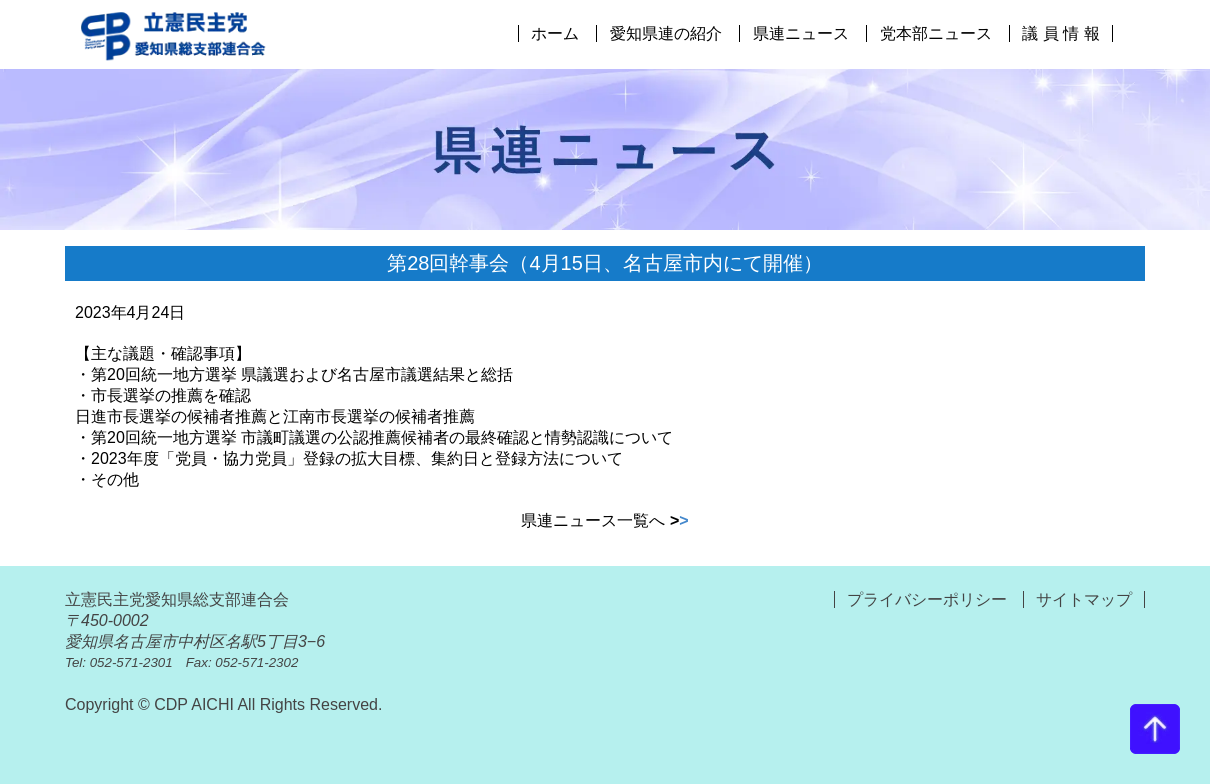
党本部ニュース (936, 33)
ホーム (555, 33)
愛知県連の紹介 (666, 33)
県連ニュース (801, 33)
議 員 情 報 (1060, 33)
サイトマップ (1084, 599)
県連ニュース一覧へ (604, 520)
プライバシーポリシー (929, 599)
